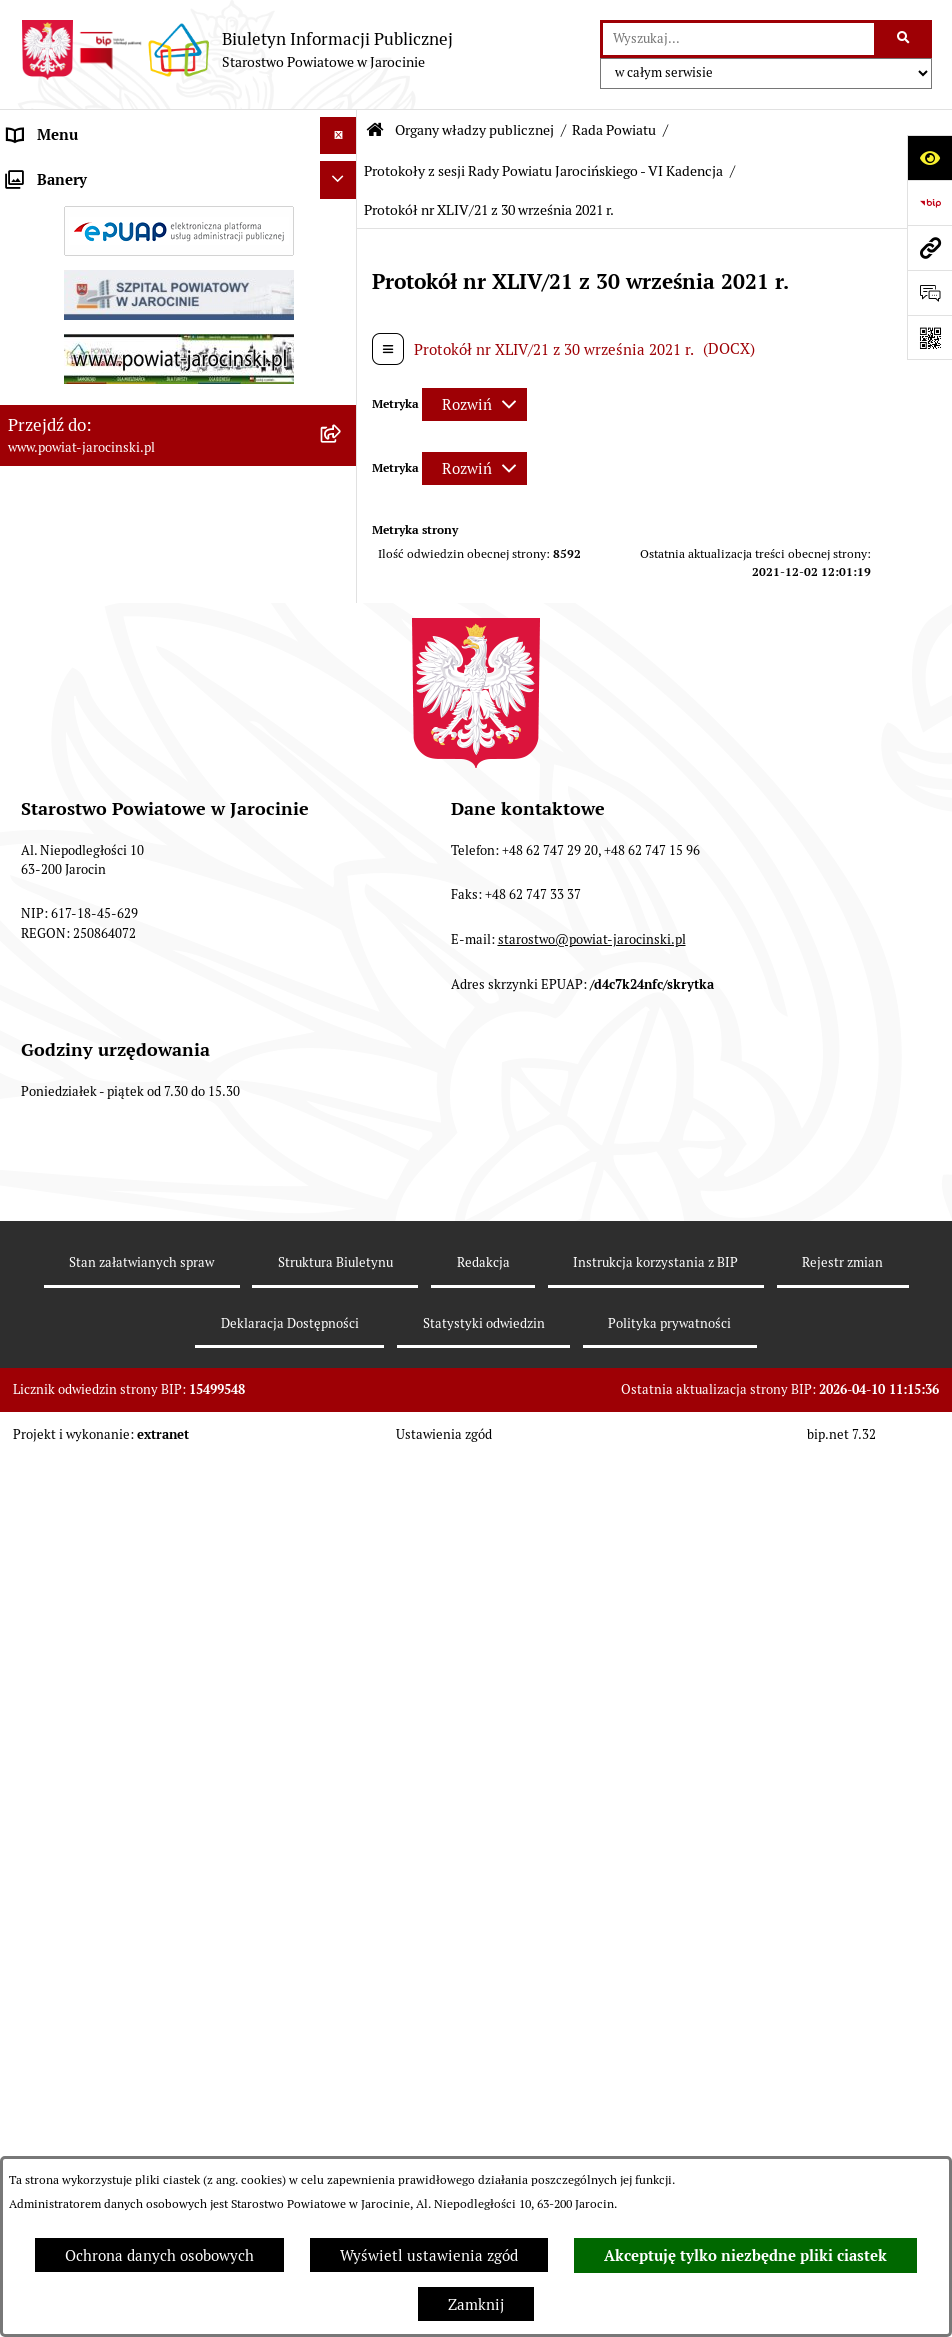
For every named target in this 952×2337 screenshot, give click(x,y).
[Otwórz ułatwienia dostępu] (929, 157)
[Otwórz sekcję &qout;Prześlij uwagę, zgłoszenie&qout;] (929, 292)
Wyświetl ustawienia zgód (429, 2255)
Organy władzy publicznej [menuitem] (95, 172)
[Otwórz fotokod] (929, 337)
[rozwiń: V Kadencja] (342, 1244)
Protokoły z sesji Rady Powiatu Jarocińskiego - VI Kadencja (543, 171)
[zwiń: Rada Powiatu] (342, 222)
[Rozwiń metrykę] (474, 404)
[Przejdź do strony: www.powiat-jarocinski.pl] (929, 247)
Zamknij (476, 2304)
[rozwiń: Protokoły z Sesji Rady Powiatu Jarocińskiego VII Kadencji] (342, 778)
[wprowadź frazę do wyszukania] (738, 39)
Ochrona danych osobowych (159, 2255)
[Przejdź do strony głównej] (236, 50)
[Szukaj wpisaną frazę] (904, 39)
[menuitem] (178, 223)
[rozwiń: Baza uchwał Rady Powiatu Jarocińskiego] (342, 1019)
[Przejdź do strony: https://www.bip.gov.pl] (929, 202)
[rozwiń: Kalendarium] (342, 727)
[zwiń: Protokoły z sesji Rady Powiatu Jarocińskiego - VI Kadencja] (342, 1345)
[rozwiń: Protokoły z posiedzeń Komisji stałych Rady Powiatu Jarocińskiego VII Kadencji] (342, 851)
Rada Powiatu (614, 130)
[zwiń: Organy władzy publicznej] (342, 173)
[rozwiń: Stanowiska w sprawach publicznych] (342, 1092)
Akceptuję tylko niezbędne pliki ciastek (745, 2256)
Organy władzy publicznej (474, 130)
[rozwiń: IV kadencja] (342, 1294)
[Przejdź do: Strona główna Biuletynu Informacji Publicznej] (375, 130)
